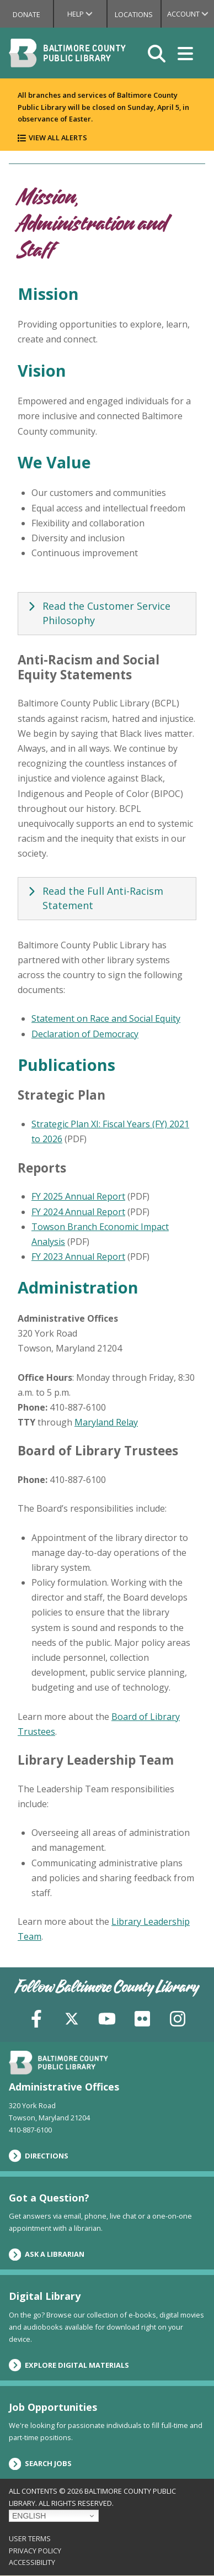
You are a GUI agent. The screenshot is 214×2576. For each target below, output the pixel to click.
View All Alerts (58, 137)
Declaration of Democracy (84, 1034)
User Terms (30, 2538)
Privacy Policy (35, 2551)
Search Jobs (40, 2464)
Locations (134, 14)
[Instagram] (177, 2017)
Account (190, 14)
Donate (26, 14)
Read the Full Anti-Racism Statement (94, 898)
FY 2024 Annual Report (78, 1212)
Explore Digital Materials (69, 2365)
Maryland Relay (106, 1422)
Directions (38, 2156)
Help (86, 14)
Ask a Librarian (46, 2254)
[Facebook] (36, 2017)
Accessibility (32, 2562)
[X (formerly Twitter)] (72, 2017)
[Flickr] (142, 2017)
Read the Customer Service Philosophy (97, 613)
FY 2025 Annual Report (78, 1196)
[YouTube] (107, 2017)
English (29, 2515)
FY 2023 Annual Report (78, 1256)
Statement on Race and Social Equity (105, 1018)
